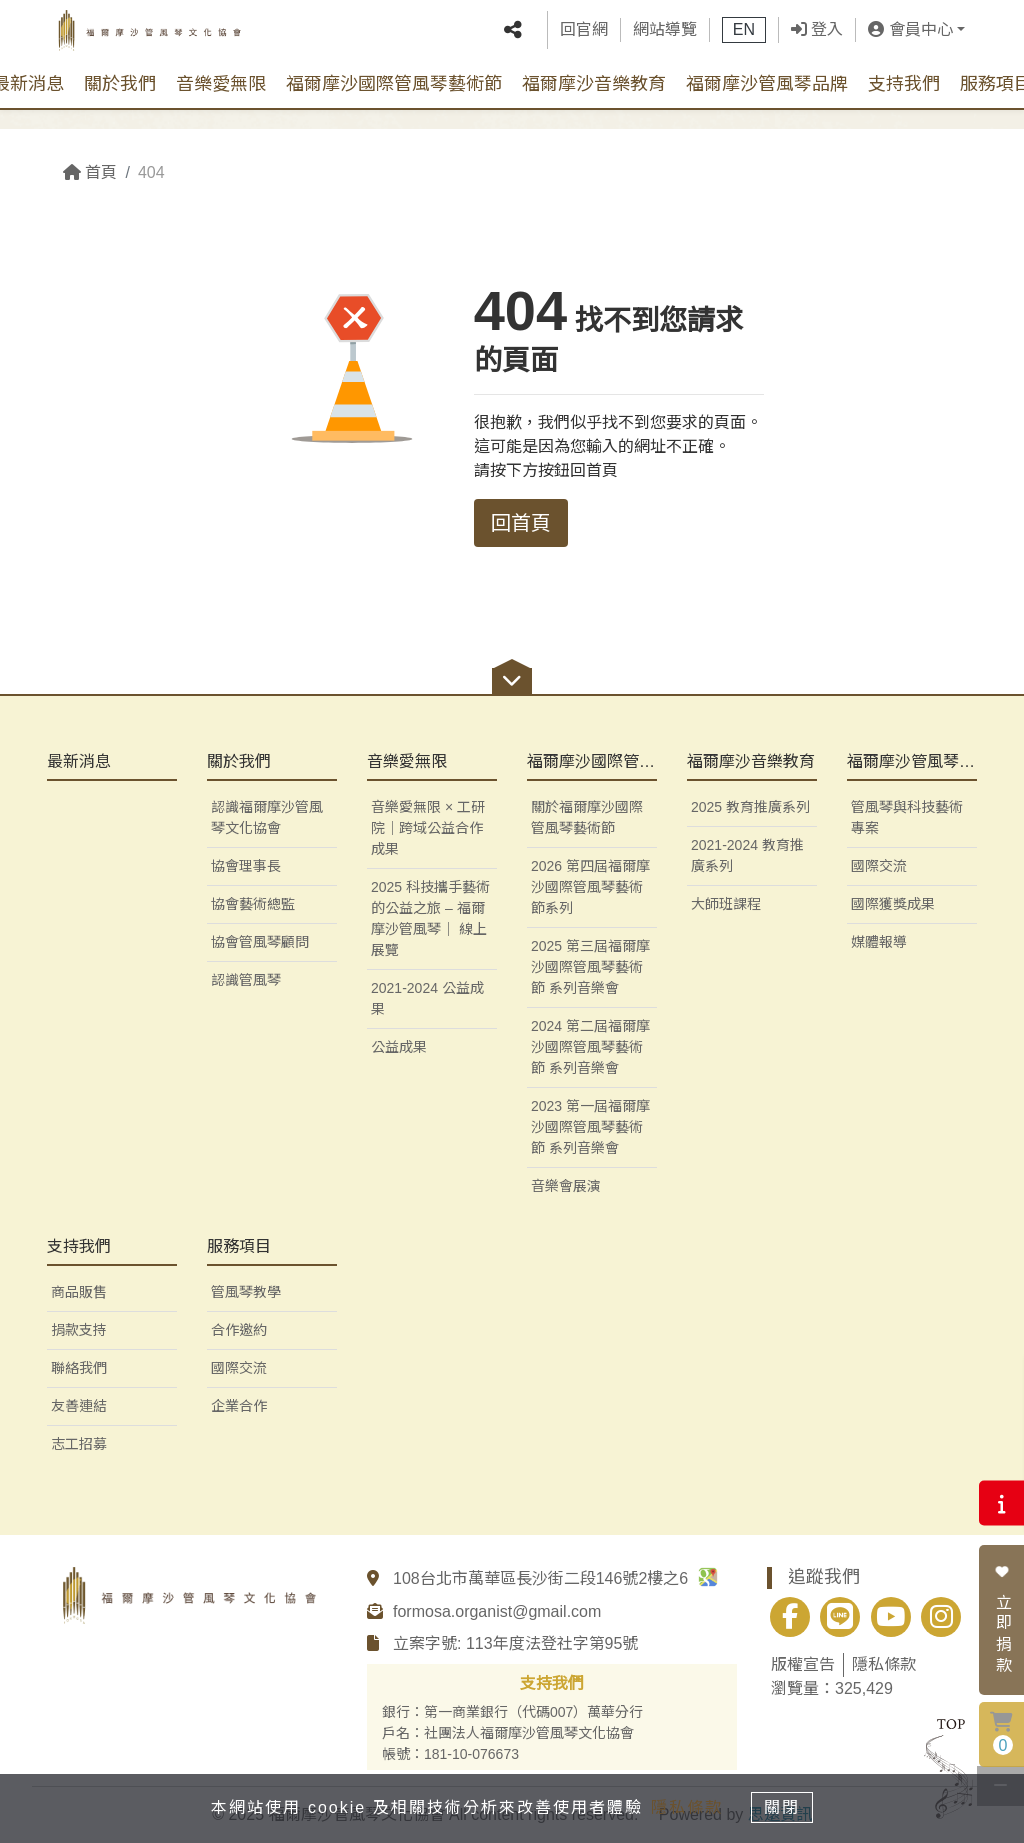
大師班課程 (726, 904)
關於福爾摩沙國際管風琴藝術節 (587, 817)
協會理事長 (246, 866)
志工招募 (79, 1444)
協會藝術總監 (253, 904)
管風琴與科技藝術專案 (907, 817)
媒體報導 (879, 942)
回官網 (584, 37)
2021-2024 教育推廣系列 (747, 855)
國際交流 (879, 866)
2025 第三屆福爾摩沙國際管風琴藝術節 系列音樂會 (590, 967)
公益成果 (399, 1047)
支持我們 (904, 99)
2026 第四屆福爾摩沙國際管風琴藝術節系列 (590, 887)
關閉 (787, 1806)
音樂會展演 (566, 1186)
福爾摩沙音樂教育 (594, 99)
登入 (817, 37)
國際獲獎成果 (893, 904)
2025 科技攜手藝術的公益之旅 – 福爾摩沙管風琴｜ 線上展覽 (430, 918)
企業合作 (239, 1406)
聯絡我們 (79, 1368)
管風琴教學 (246, 1292)
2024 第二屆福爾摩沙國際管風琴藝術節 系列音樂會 (590, 1047)
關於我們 (120, 99)
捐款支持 (79, 1330)
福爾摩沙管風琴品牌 (767, 99)
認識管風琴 (246, 980)
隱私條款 (884, 1664)
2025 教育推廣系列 (750, 807)
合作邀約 (239, 1330)
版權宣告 (803, 1664)
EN (744, 37)
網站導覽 (665, 37)
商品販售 (79, 1292)
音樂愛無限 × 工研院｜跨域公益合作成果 (428, 828)
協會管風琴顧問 (260, 942)
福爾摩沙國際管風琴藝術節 (394, 99)
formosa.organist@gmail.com (497, 1611)
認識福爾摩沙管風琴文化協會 (267, 817)
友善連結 (79, 1406)
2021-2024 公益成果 (427, 998)
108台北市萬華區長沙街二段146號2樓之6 (555, 1578)
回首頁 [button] (521, 523)
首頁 (90, 172)
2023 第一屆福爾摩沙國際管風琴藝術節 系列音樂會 (590, 1127)
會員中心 (910, 37)
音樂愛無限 (221, 99)
